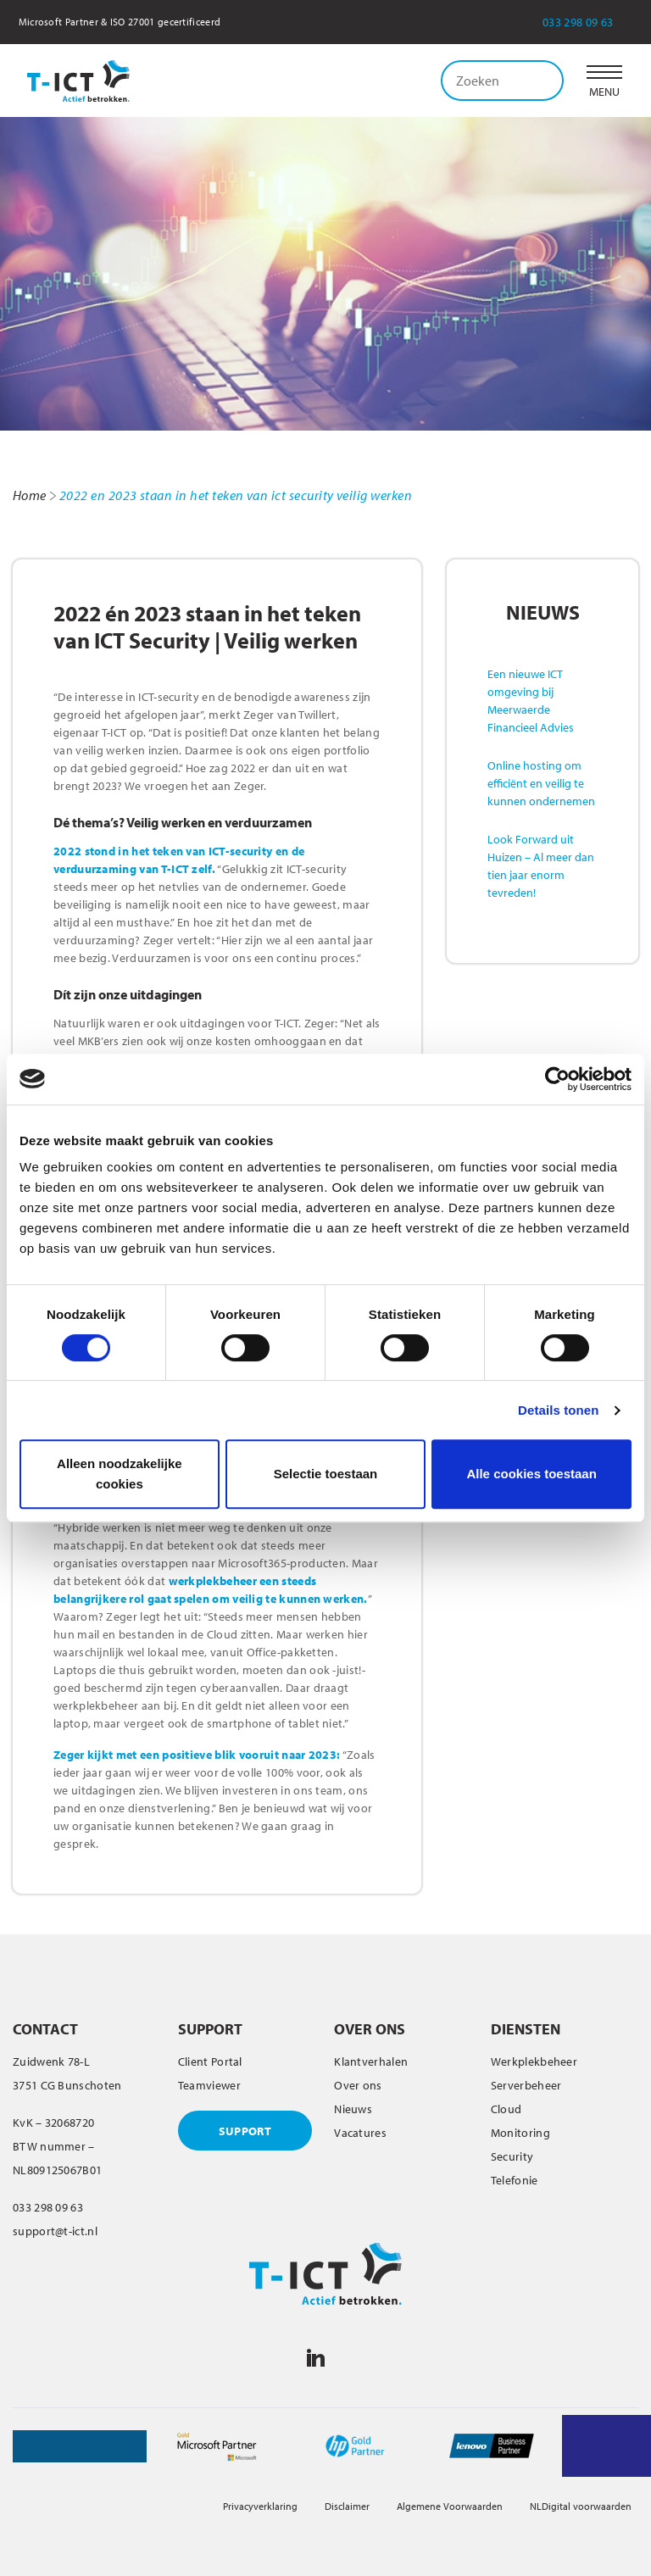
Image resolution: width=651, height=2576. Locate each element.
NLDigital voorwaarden (581, 2506)
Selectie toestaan (326, 1473)
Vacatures (360, 2132)
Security (512, 2156)
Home (30, 495)
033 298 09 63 (589, 22)
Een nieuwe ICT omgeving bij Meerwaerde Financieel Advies (530, 700)
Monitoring (520, 2132)
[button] (604, 80)
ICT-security (317, 868)
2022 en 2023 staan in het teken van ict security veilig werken (235, 495)
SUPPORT (245, 2131)
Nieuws (353, 2109)
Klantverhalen (371, 2061)
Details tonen (558, 1410)
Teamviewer (209, 2085)
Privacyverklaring (260, 2506)
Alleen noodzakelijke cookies (119, 1473)
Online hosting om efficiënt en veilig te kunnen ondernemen (541, 783)
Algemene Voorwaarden (450, 2506)
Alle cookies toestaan (531, 1473)
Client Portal (210, 2061)
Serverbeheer (526, 2085)
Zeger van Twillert (290, 714)
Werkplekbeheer (534, 2061)
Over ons (357, 2085)
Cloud (506, 2109)
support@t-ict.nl (55, 2231)
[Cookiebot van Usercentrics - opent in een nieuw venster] (557, 1079)
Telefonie (514, 2180)
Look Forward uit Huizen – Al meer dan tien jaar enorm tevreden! (540, 866)
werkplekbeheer (213, 1580)
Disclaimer (347, 2506)
